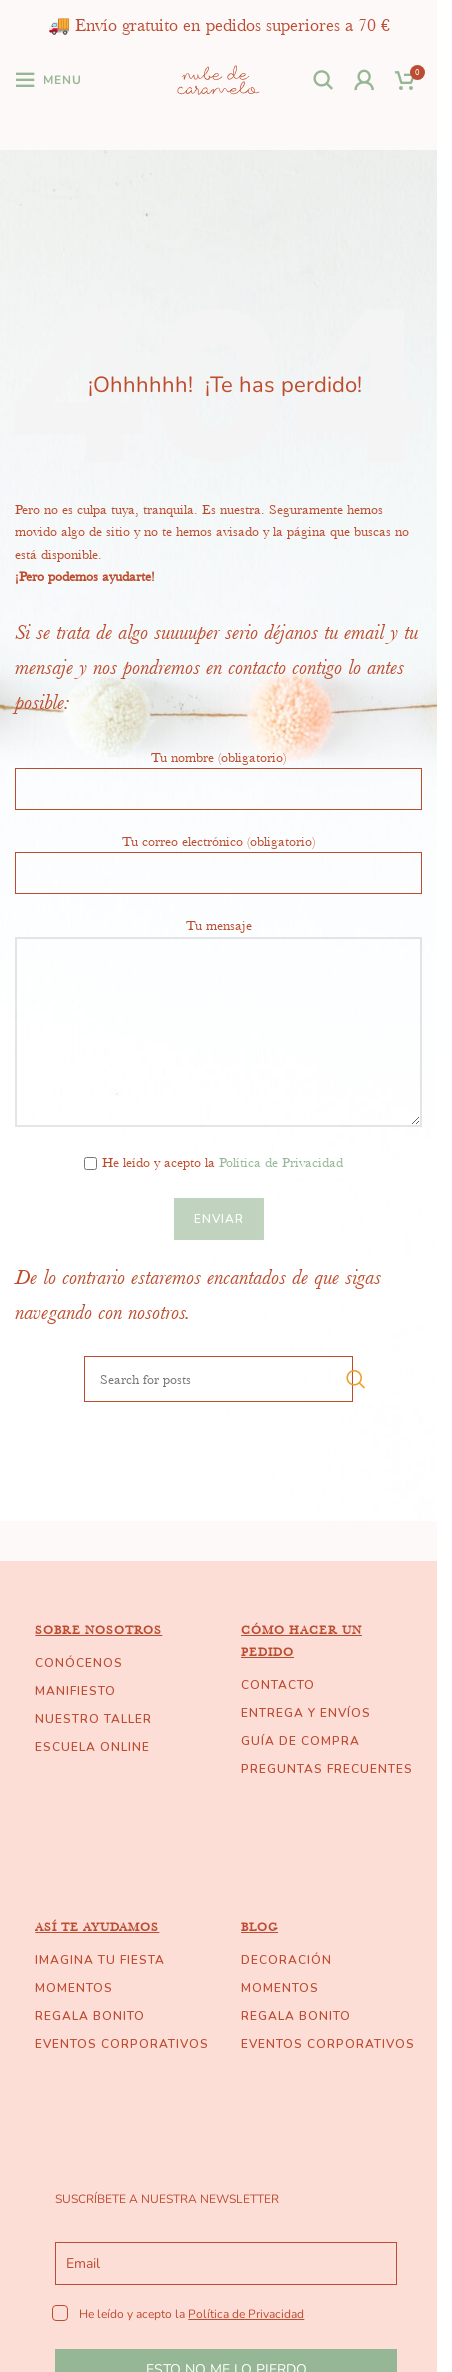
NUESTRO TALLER (93, 1719)
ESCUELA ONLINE (92, 1747)
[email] (225, 2263)
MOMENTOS (74, 1988)
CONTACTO (278, 1685)
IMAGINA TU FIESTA (100, 1960)
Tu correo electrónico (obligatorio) (218, 856)
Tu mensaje (218, 977)
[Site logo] (218, 78)
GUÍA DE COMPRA (300, 1741)
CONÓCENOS (79, 1663)
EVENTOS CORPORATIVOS (122, 2044)
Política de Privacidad (281, 1162)
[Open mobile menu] (48, 80)
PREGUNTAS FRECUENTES (327, 1769)
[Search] (323, 80)
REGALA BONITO (90, 2016)
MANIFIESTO (75, 1691)
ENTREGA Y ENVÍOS (306, 1713)
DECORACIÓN (286, 1960)
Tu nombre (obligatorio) (218, 772)
